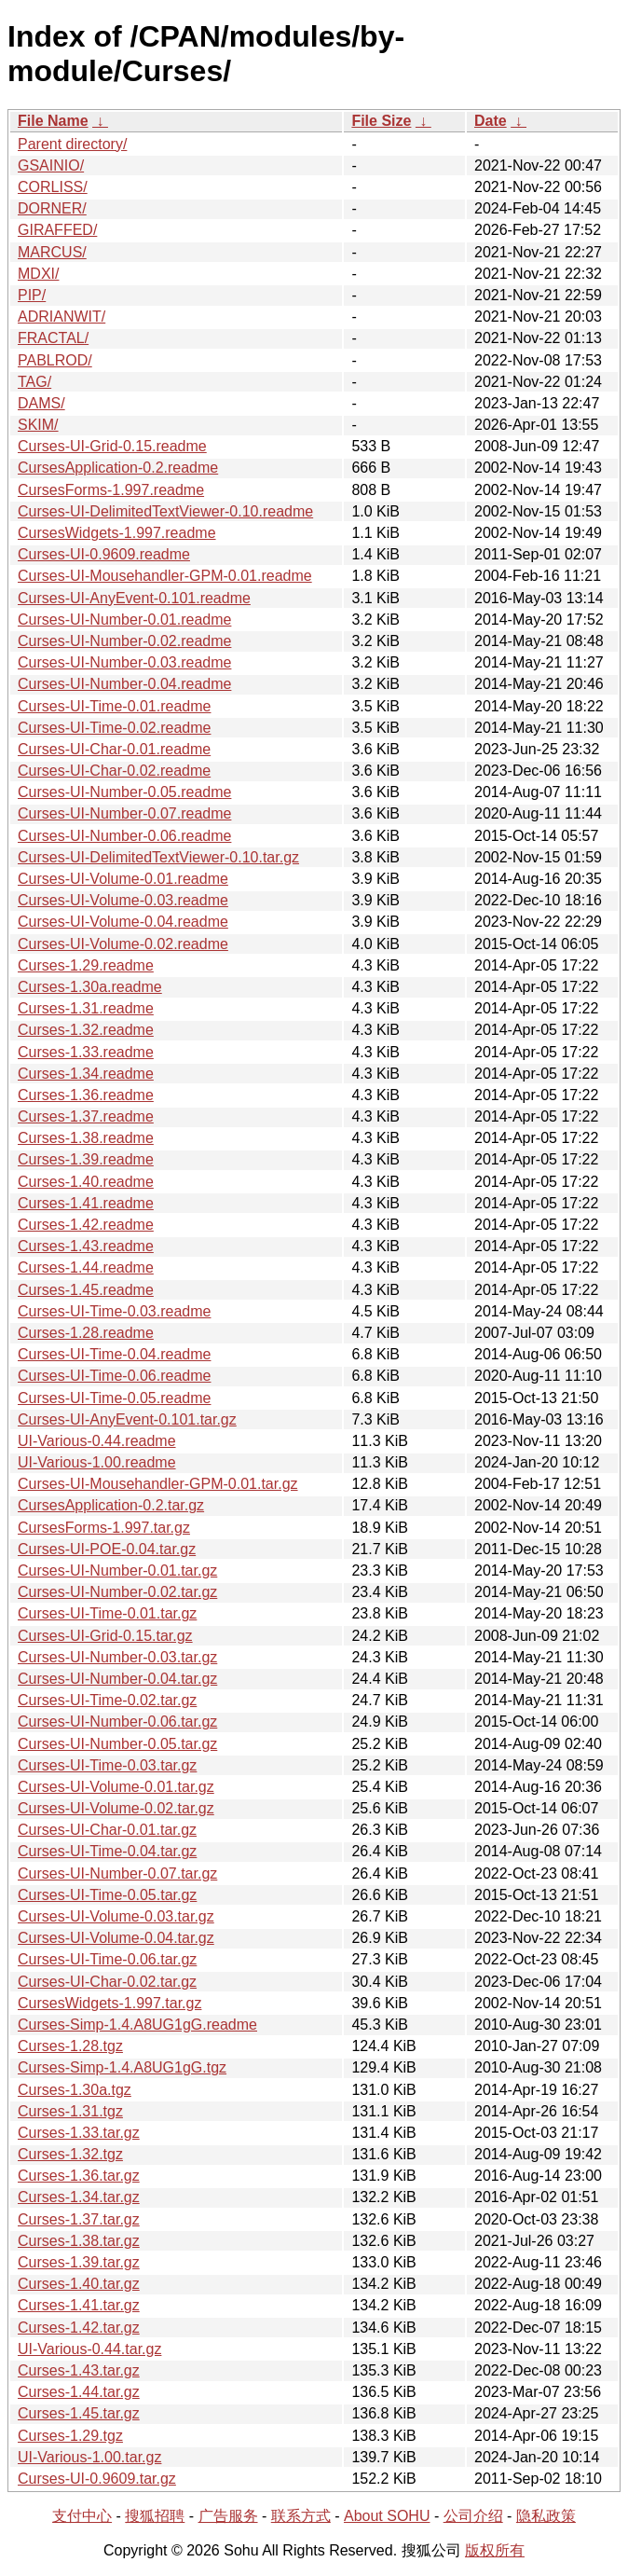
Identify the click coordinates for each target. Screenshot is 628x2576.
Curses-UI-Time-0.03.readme (114, 1311)
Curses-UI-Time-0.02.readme (114, 728)
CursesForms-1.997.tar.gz (104, 1528)
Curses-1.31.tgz (70, 2111)
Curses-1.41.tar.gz (79, 2305)
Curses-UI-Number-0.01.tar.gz (117, 1570)
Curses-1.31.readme (86, 1008)
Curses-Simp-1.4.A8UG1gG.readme (137, 2024)
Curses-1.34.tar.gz (79, 2197)
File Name (53, 121)
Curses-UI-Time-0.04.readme (114, 1354)
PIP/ (32, 295)
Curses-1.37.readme (86, 1116)
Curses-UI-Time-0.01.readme (114, 706)
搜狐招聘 (154, 2516)
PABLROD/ (55, 360)
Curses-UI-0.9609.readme (104, 554)
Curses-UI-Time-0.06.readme (114, 1376)
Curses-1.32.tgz (70, 2154)
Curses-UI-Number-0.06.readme (124, 836)
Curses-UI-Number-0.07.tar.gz (117, 1873)
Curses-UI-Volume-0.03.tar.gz (116, 1916)
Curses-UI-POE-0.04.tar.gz (107, 1549)
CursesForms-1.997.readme (111, 490)
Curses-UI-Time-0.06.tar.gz (107, 1959)
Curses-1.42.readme (86, 1225)
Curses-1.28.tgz (70, 2046)
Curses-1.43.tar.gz (79, 2370)
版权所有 (495, 2550)
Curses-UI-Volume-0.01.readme (123, 879)
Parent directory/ (72, 144)
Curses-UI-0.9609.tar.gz (97, 2478)
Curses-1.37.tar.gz (79, 2219)
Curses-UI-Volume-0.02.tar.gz (116, 1808)
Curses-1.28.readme (86, 1333)
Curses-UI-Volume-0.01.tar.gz (116, 1787)
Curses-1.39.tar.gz (79, 2262)
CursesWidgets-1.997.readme (117, 533)
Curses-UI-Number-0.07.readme (124, 813)
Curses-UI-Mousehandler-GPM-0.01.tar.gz (158, 1484)
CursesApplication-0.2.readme (118, 467)
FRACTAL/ (53, 338)
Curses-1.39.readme (86, 1159)
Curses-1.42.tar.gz (79, 2327)
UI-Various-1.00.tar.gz (89, 2457)
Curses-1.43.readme (86, 1246)
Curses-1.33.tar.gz (79, 2133)
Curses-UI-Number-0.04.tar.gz (117, 1679)
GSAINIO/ (51, 165)
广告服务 (228, 2516)
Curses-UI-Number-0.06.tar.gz (117, 1721)
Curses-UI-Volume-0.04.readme (123, 922)
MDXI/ (38, 274)
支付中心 (82, 2516)
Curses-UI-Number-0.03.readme (124, 662)
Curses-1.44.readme (86, 1267)
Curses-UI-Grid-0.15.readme (112, 446)
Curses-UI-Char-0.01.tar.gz (107, 1830)
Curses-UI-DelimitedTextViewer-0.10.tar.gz (158, 857)
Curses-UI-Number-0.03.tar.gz (117, 1657)
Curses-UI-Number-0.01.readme (124, 619)
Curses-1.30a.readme (90, 987)
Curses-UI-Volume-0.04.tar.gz (116, 1938)
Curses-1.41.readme (86, 1203)
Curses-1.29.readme (86, 965)
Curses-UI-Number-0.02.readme (124, 641)
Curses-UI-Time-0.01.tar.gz (107, 1613)
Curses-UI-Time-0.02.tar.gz (107, 1700)
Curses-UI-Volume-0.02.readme (123, 944)
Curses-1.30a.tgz (74, 2090)
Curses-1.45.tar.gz (79, 2413)
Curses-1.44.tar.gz (79, 2392)
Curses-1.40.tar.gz (79, 2284)
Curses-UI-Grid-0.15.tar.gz (105, 1636)
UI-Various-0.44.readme (97, 1441)
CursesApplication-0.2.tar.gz (111, 1505)
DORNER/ (52, 208)
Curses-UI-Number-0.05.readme (124, 792)
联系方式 (301, 2516)
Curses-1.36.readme (86, 1095)
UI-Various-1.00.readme (97, 1462)
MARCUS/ (52, 252)
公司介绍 (473, 2516)
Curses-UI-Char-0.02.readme (114, 770)
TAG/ (34, 382)
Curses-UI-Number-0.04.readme (124, 684)
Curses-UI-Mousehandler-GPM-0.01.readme (165, 576)
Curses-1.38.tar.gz (79, 2241)
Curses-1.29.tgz (70, 2436)
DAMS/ (41, 403)
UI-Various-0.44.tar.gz (89, 2349)
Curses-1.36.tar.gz (79, 2175)
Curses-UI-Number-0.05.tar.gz (117, 1744)
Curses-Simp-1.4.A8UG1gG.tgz (122, 2067)
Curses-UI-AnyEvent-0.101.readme (134, 598)
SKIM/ (38, 425)
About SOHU (387, 2516)
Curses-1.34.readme (86, 1073)
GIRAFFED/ (57, 230)
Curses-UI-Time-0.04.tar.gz (107, 1851)
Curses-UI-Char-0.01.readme (114, 749)
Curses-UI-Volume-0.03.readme (123, 900)
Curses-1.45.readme (86, 1290)
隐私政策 (546, 2516)
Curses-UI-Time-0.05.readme (114, 1398)
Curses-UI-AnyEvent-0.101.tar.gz (127, 1419)
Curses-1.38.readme (86, 1138)
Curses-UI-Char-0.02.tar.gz (107, 1982)
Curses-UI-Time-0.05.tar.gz (107, 1895)
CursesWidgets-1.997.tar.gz (109, 2003)
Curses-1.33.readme (86, 1052)
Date (490, 121)
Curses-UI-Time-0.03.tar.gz (107, 1765)
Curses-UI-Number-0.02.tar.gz (117, 1592)
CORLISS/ (53, 187)
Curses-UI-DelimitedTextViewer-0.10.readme (165, 511)
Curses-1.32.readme (86, 1030)
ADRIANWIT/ (61, 316)
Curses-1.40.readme (86, 1182)
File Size (381, 121)
